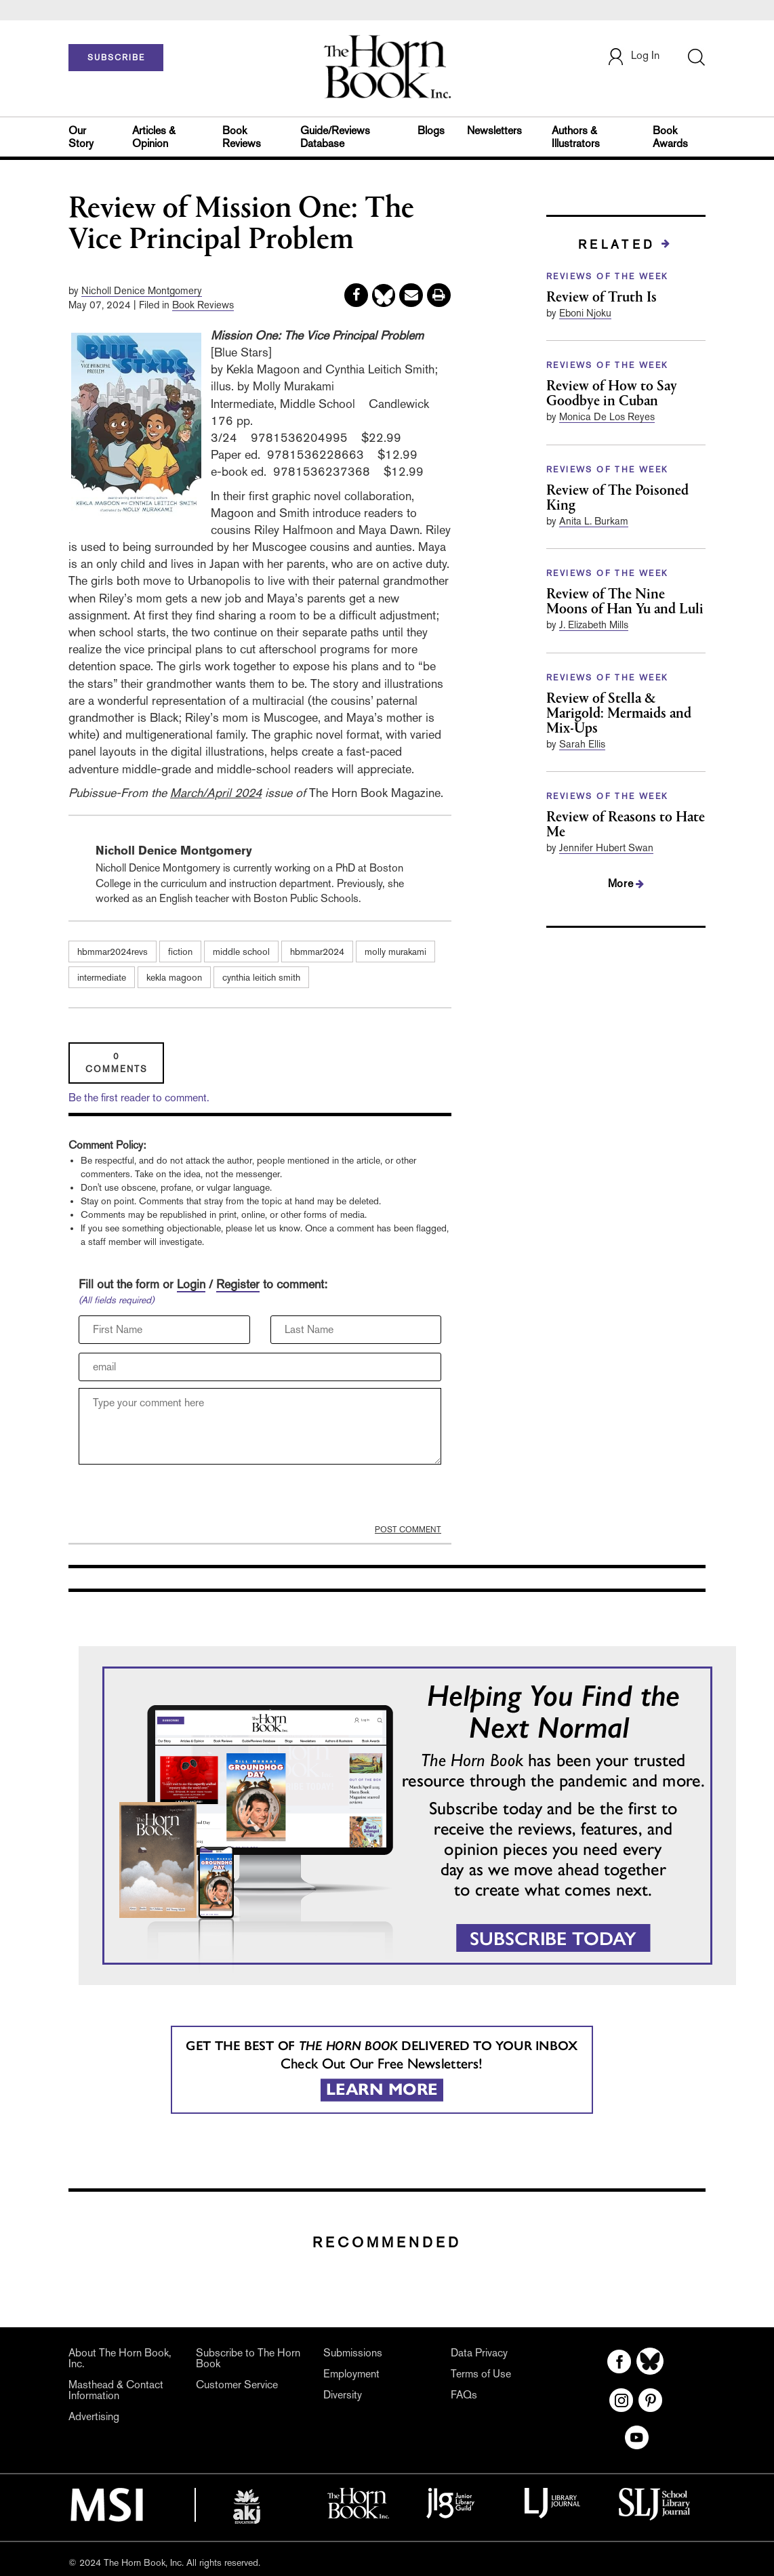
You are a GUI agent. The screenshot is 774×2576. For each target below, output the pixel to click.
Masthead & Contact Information (115, 2390)
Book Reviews (241, 137)
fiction (180, 951)
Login (191, 1284)
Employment (351, 2373)
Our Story (81, 137)
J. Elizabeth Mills (593, 624)
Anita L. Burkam (593, 521)
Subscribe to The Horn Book (248, 2358)
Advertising (93, 2416)
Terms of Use (481, 2373)
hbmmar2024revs (112, 951)
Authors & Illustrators (576, 137)
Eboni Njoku (585, 313)
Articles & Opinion (154, 137)
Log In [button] (633, 56)
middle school (241, 951)
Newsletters (494, 130)
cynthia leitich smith (261, 977)
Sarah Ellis (582, 744)
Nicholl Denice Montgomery (141, 290)
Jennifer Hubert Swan (606, 847)
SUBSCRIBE (116, 57)
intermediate (101, 977)
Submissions (352, 2352)
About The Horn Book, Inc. (119, 2358)
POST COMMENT (408, 1529)
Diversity (342, 2394)
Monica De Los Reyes (607, 416)
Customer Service (237, 2384)
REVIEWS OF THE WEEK (607, 276)
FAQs (464, 2394)
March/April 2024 (216, 792)
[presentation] (182, 1497)
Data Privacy (479, 2352)
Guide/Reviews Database (335, 137)
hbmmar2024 (317, 951)
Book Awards (670, 137)
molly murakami (395, 951)
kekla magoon (174, 977)
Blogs (431, 130)
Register (238, 1284)
